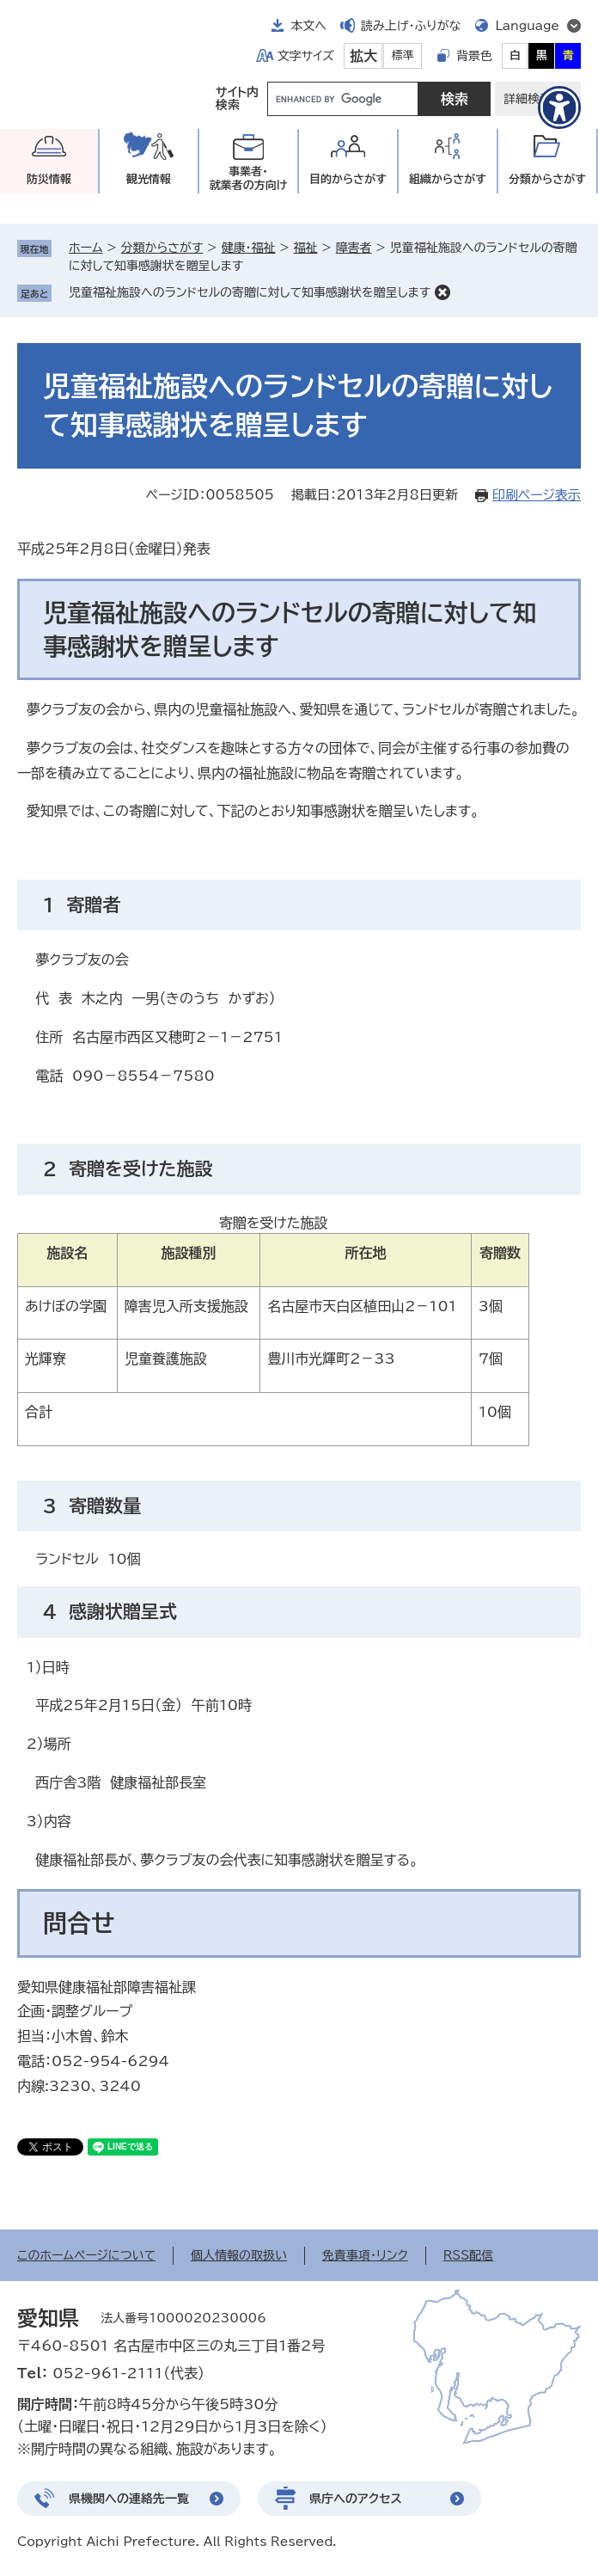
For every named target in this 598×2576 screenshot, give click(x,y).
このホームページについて (86, 2255)
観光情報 (148, 179)
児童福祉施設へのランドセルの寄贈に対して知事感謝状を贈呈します (249, 292)
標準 (403, 55)
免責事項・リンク (365, 2255)
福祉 (306, 248)
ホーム (85, 248)
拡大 (363, 56)
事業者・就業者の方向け (249, 178)
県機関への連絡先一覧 (129, 2499)
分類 (547, 179)
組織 (447, 179)
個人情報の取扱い (239, 2255)
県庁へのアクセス (355, 2499)
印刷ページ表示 (536, 494)
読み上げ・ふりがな (411, 26)
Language (527, 26)
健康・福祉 (248, 248)
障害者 (354, 248)
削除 (442, 292)
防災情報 (49, 179)
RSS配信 (468, 2255)
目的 (348, 179)
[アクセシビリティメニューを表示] (559, 107)
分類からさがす (162, 248)
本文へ (308, 26)
